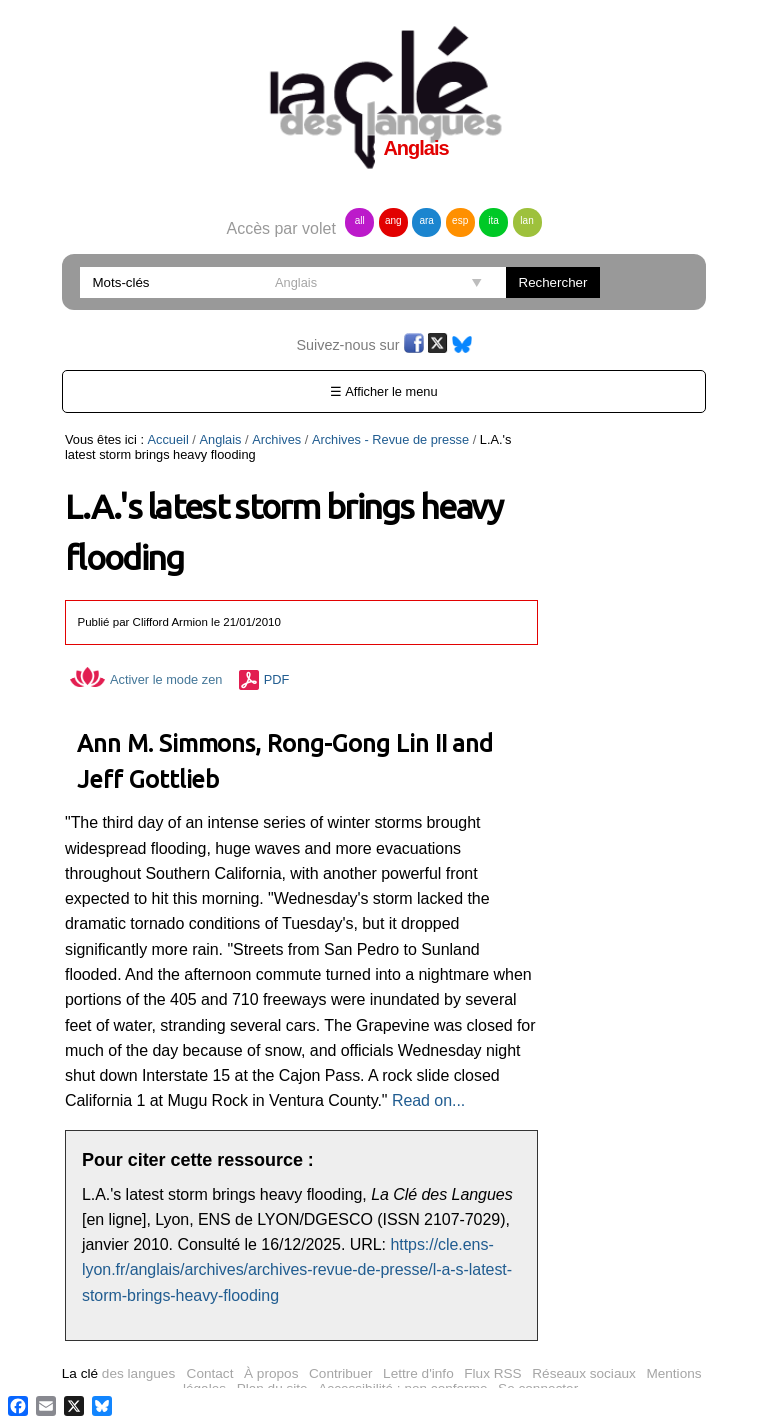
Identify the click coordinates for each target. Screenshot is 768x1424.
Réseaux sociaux (584, 1373)
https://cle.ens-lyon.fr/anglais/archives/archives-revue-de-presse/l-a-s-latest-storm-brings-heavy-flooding (297, 1270)
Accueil (168, 439)
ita (493, 220)
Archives (276, 439)
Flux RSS (492, 1373)
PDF (277, 679)
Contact (210, 1373)
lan (526, 220)
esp (460, 220)
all (360, 220)
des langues (118, 1373)
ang (393, 220)
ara (426, 220)
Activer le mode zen (146, 679)
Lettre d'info (418, 1373)
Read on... (428, 1100)
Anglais (220, 439)
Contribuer (340, 1373)
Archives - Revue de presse (390, 439)
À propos (271, 1373)
